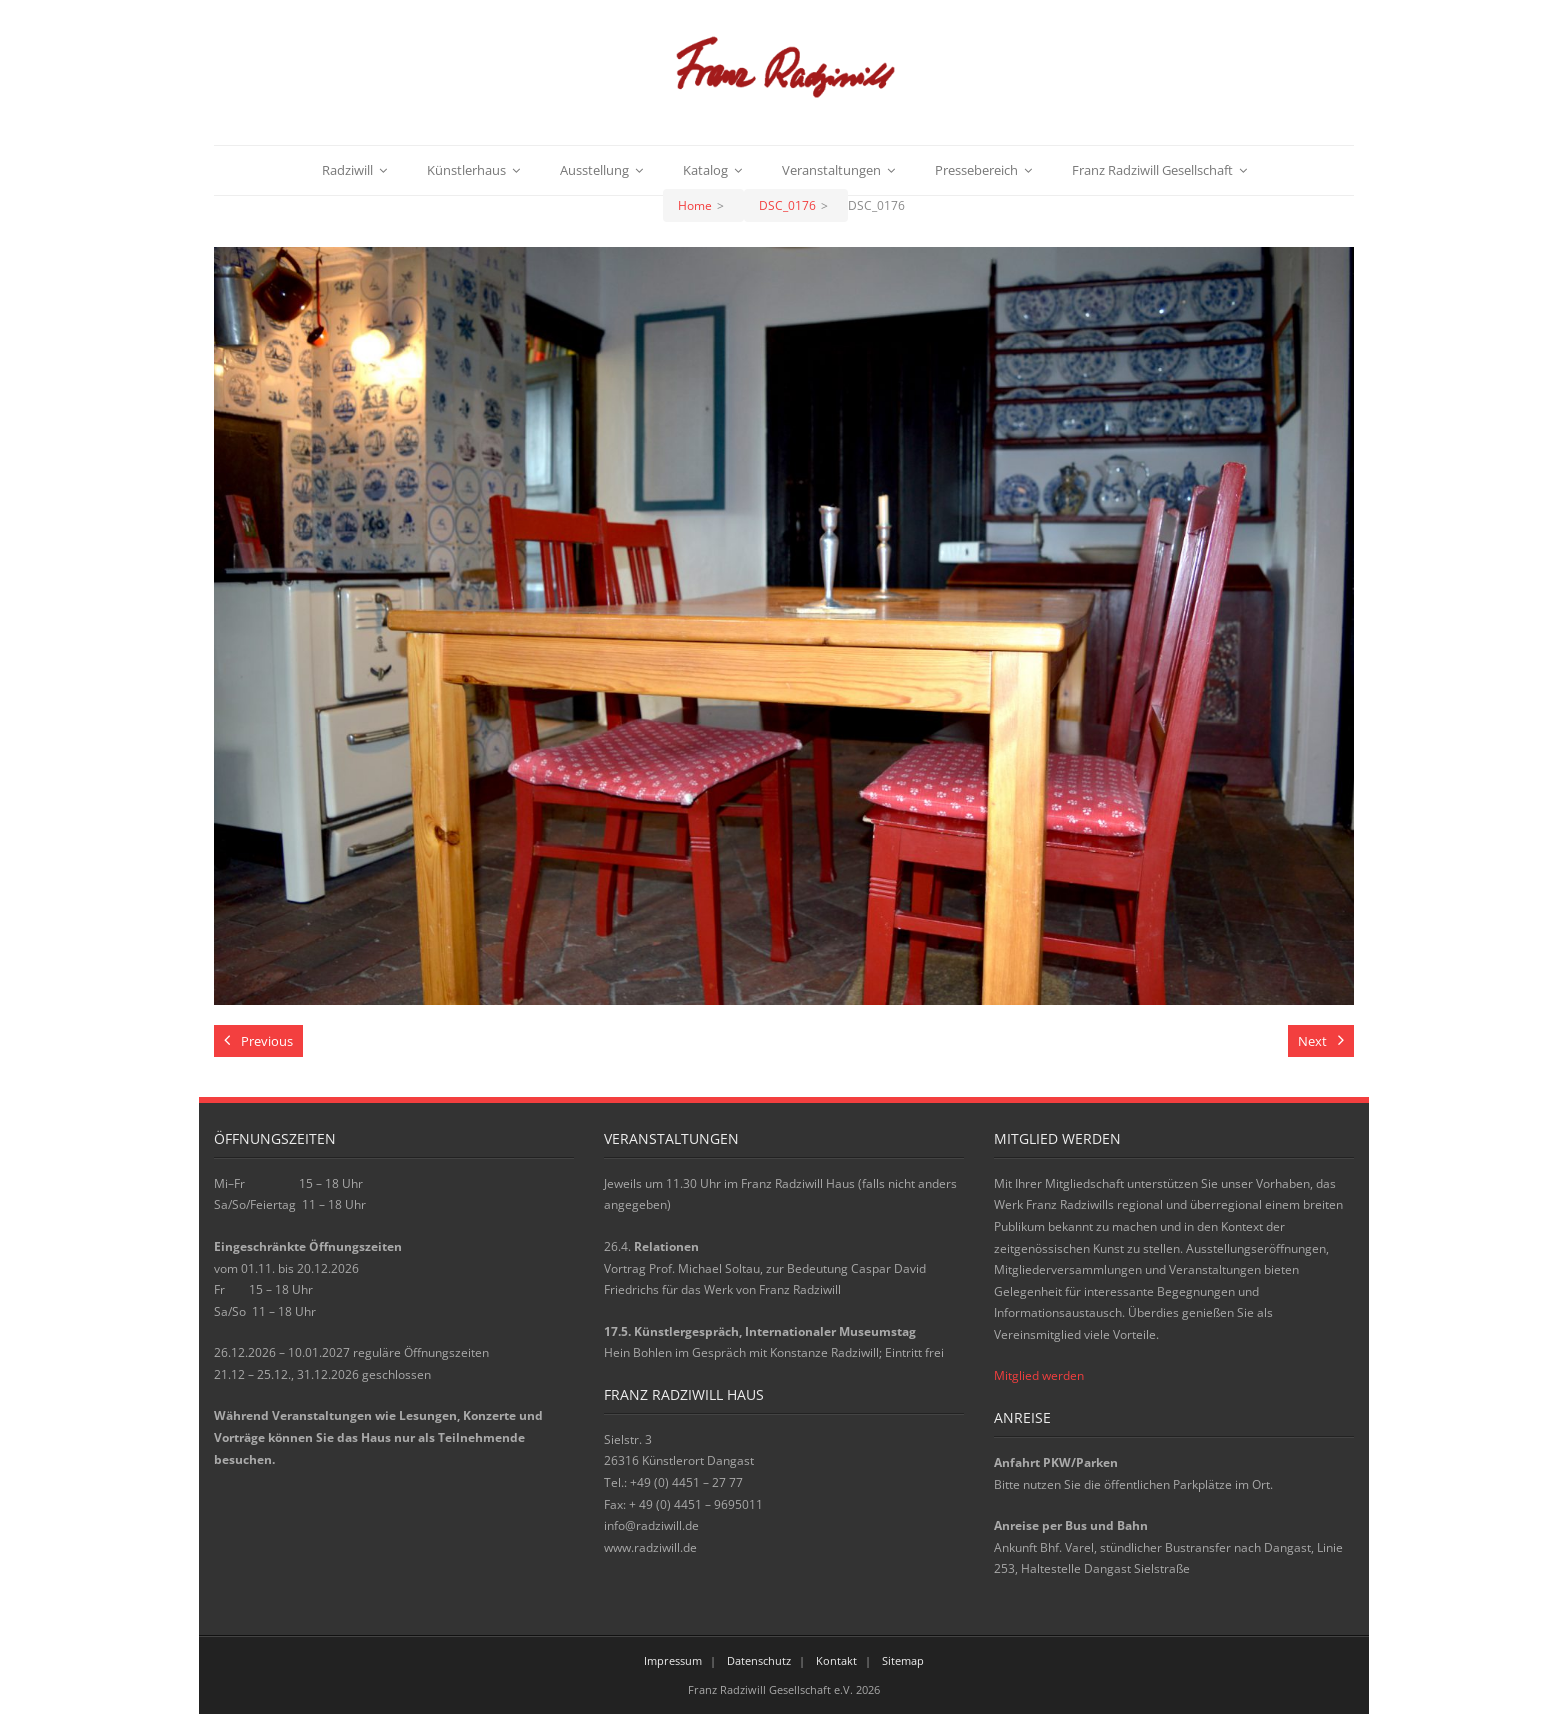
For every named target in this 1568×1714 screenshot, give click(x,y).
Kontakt (836, 1660)
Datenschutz (759, 1660)
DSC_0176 (787, 205)
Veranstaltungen (831, 170)
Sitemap (903, 1660)
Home (695, 205)
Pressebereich (976, 170)
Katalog (705, 170)
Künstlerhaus (466, 170)
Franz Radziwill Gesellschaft (1152, 170)
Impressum (673, 1660)
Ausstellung (594, 170)
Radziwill (347, 170)
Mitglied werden (1039, 1375)
